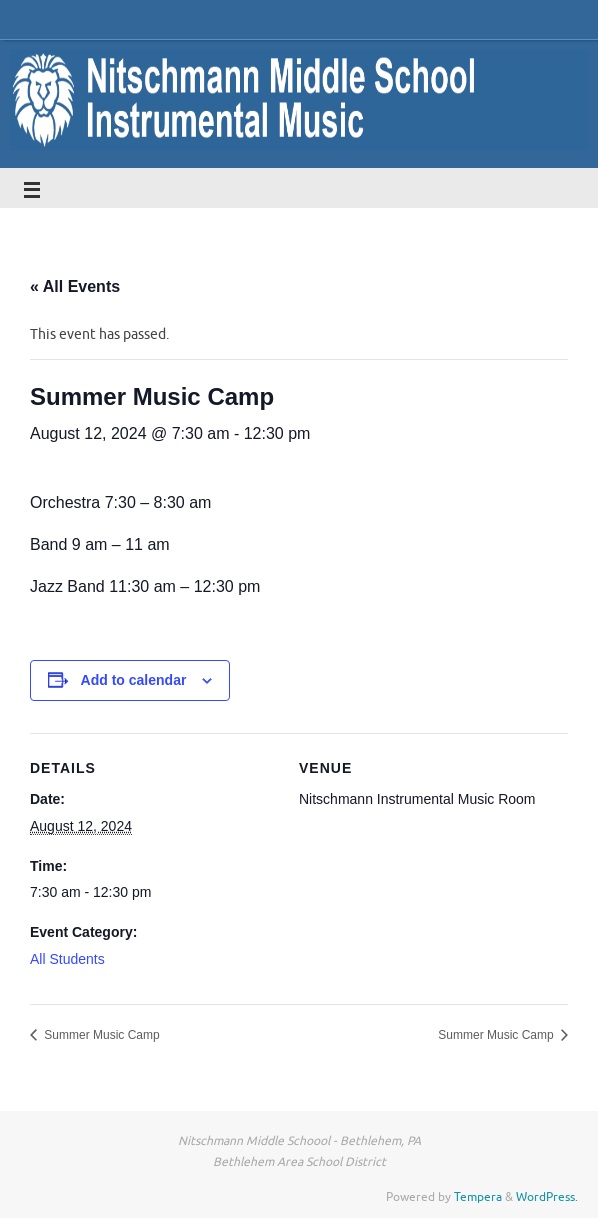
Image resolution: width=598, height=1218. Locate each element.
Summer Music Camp (100, 1035)
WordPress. (547, 1197)
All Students (67, 959)
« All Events (75, 286)
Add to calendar (134, 680)
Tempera (478, 1197)
